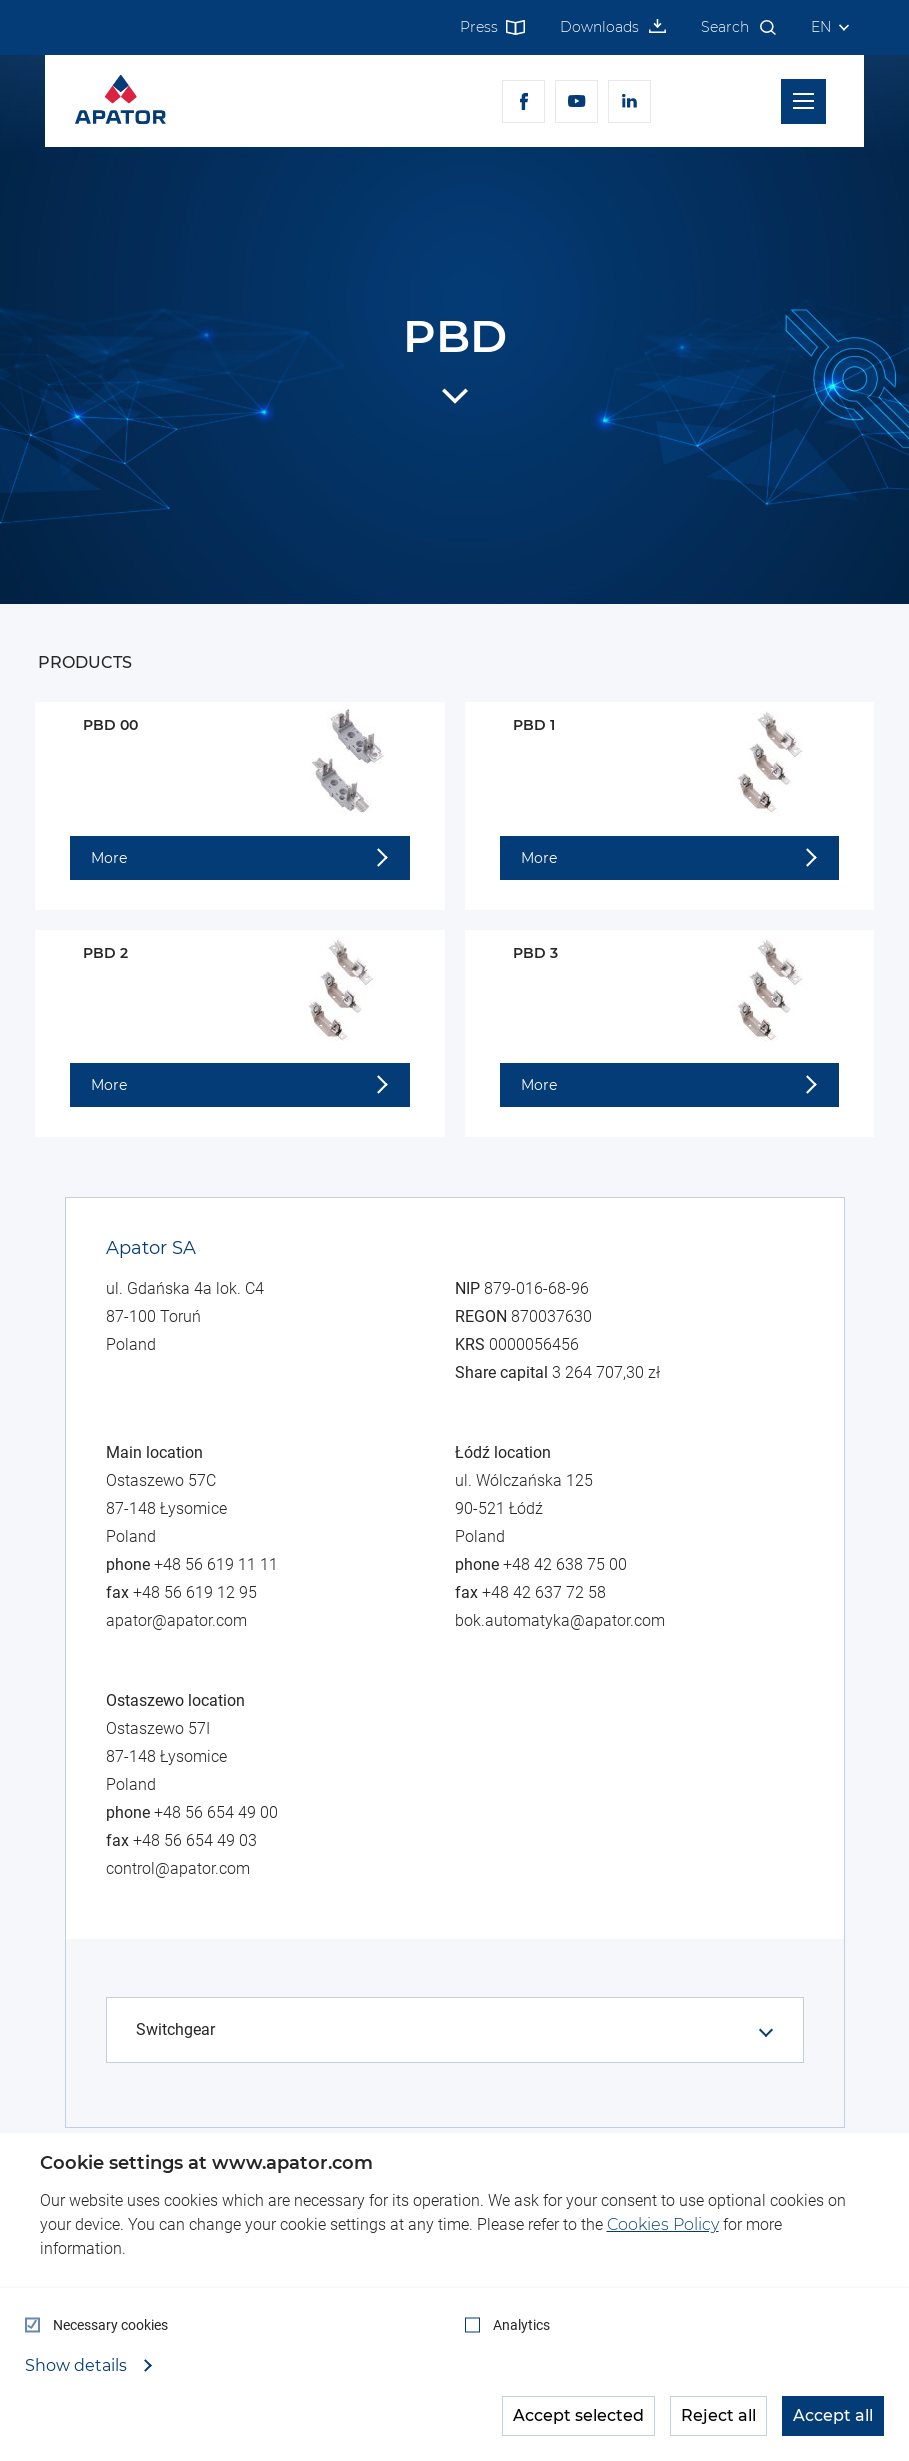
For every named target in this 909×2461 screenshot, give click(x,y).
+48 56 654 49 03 (195, 1840)
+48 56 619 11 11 (216, 1564)
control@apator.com (178, 1868)
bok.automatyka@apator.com (560, 1620)
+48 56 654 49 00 (216, 1812)
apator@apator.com (176, 1620)
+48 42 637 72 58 (544, 1592)
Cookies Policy (663, 2224)
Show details (78, 2366)
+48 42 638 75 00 (565, 1564)
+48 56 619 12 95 (195, 1592)
